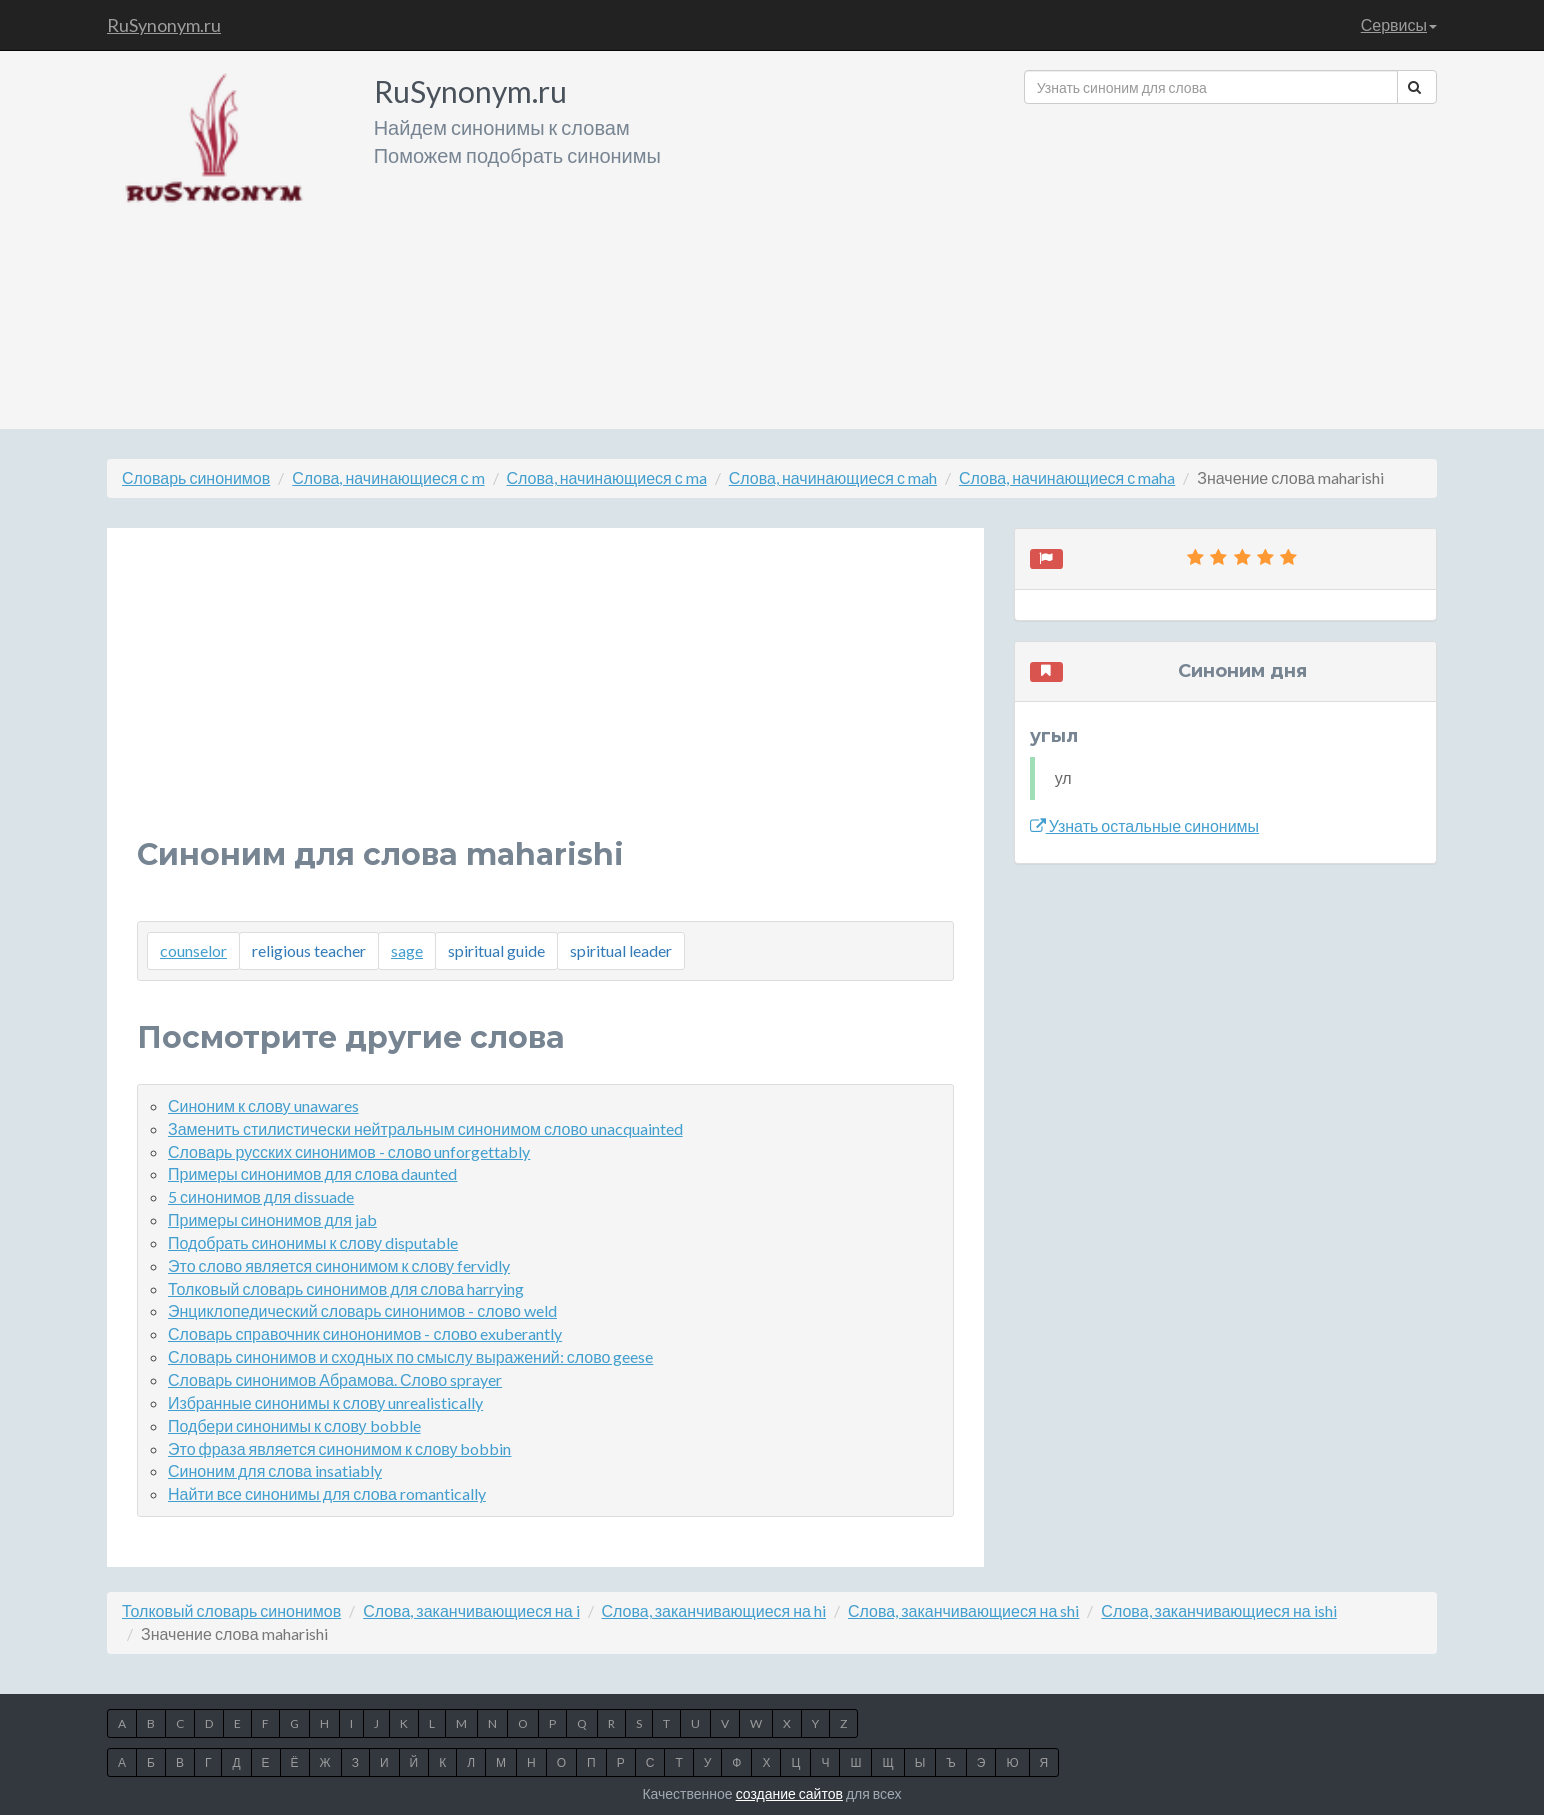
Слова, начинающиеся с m (388, 477)
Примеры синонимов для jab (272, 1219)
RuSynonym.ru (164, 25)
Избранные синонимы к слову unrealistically (325, 1402)
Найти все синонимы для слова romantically (327, 1493)
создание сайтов (789, 1793)
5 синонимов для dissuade (261, 1196)
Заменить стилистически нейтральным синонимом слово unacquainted (425, 1128)
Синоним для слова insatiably (275, 1470)
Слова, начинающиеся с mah (833, 477)
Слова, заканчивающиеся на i (471, 1610)
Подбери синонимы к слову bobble (294, 1425)
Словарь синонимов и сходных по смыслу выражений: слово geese (410, 1356)
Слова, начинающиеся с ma (607, 477)
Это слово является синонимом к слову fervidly (339, 1265)
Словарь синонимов (196, 477)
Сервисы (1399, 24)
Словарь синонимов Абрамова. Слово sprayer (335, 1379)
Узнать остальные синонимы (1144, 825)
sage (407, 950)
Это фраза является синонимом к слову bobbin (339, 1448)
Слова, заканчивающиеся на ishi (1218, 1610)
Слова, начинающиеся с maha (1067, 477)
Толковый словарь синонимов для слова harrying (346, 1288)
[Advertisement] (1230, 259)
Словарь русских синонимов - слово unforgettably (349, 1151)
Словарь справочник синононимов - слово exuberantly (365, 1333)
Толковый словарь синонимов (231, 1610)
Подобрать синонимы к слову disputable (313, 1242)
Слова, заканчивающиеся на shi (963, 1610)
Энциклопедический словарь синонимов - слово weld (362, 1310)
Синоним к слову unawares (263, 1105)
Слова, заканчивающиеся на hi (714, 1610)
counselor (193, 950)
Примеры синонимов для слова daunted (312, 1173)
